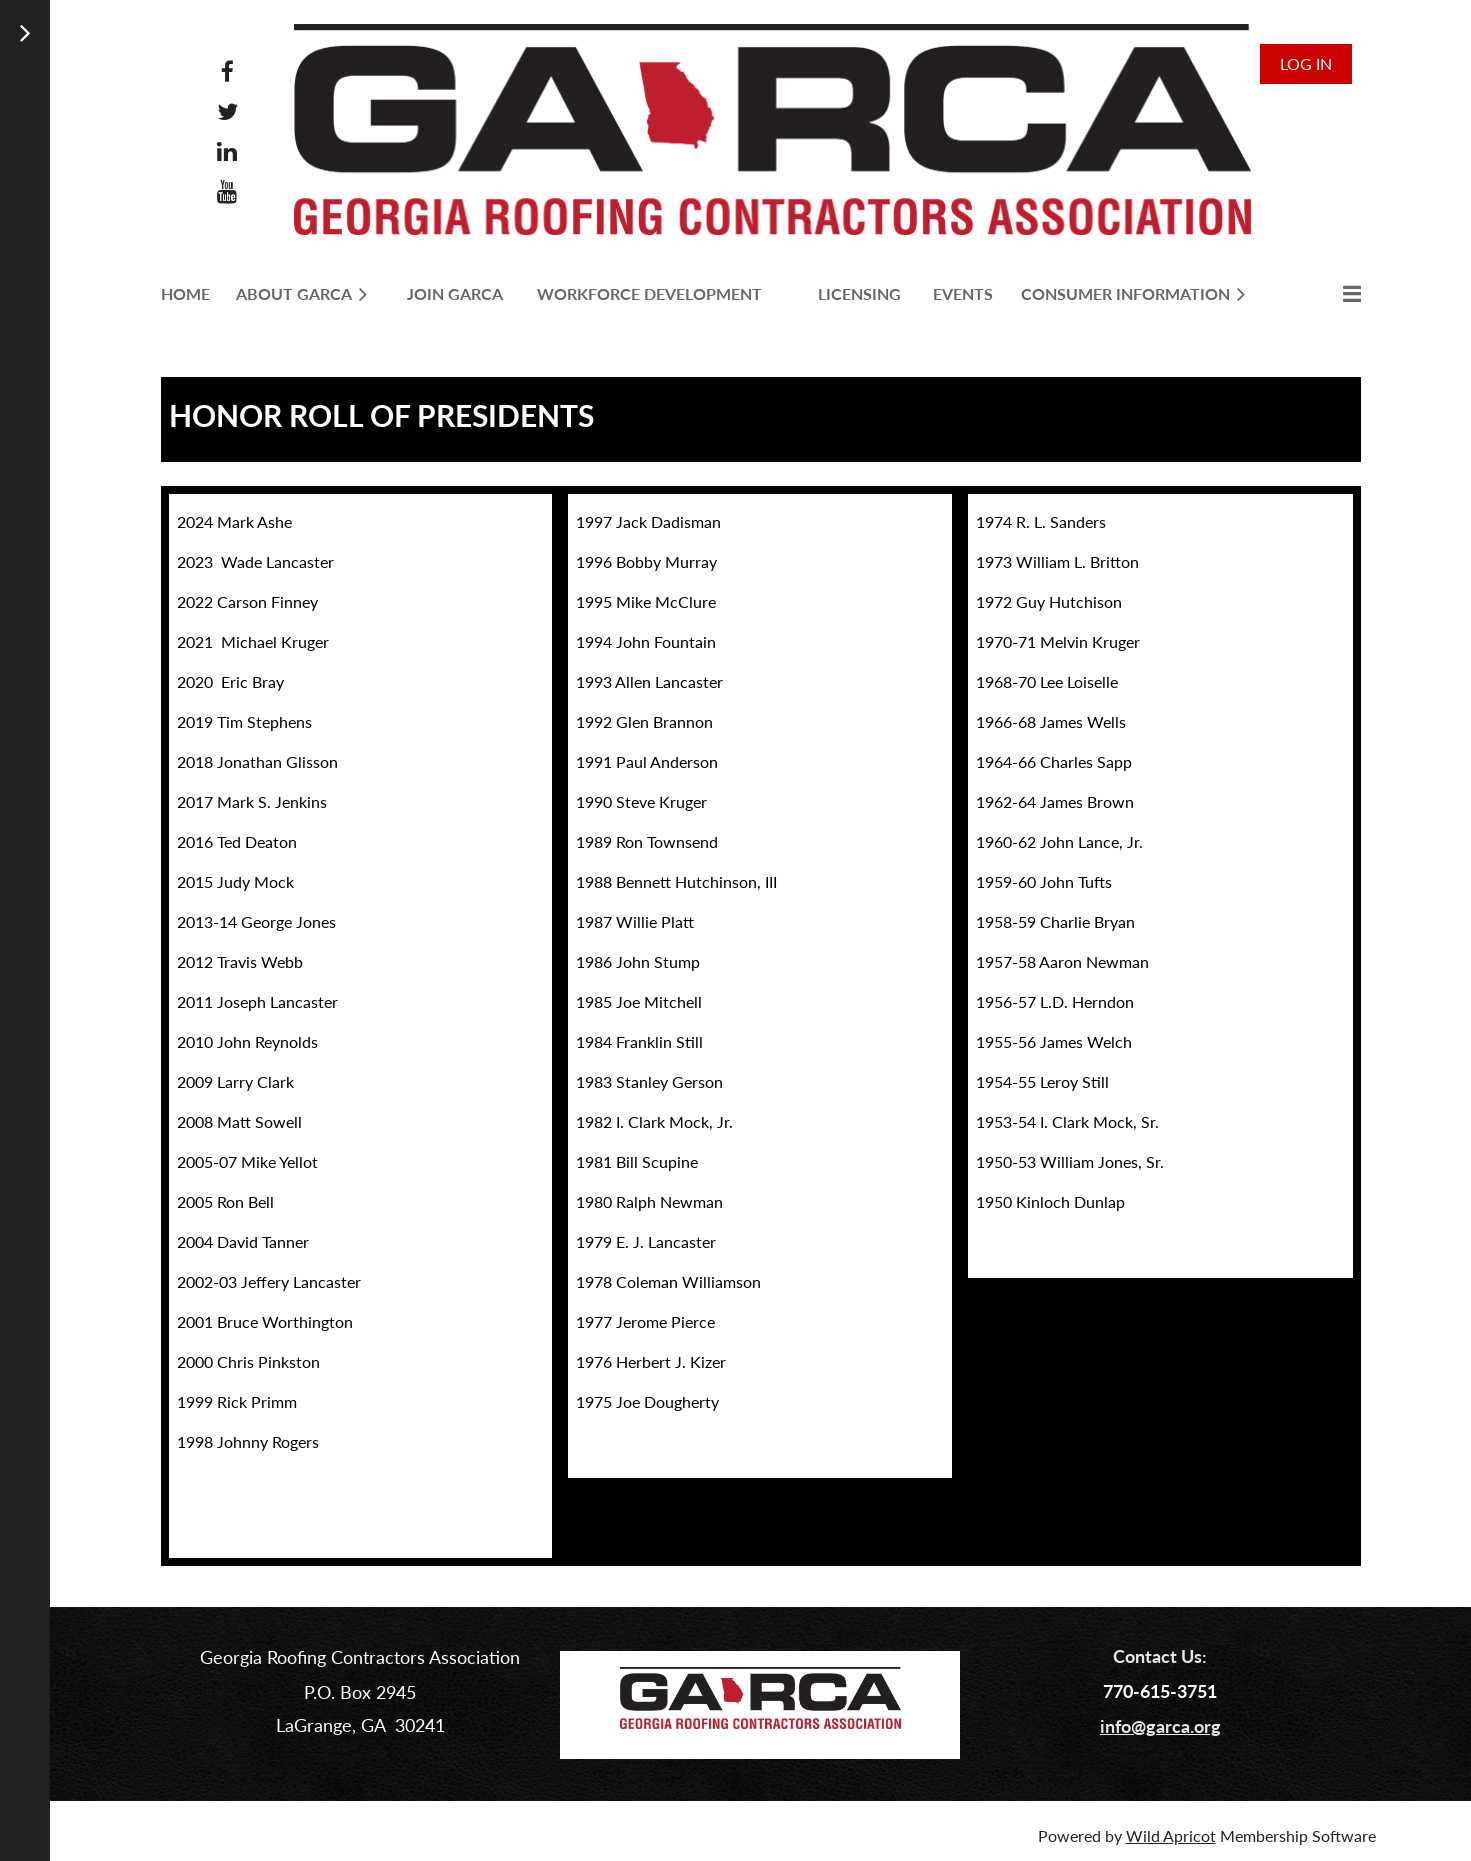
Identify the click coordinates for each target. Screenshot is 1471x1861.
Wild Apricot (1171, 1835)
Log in (1306, 63)
